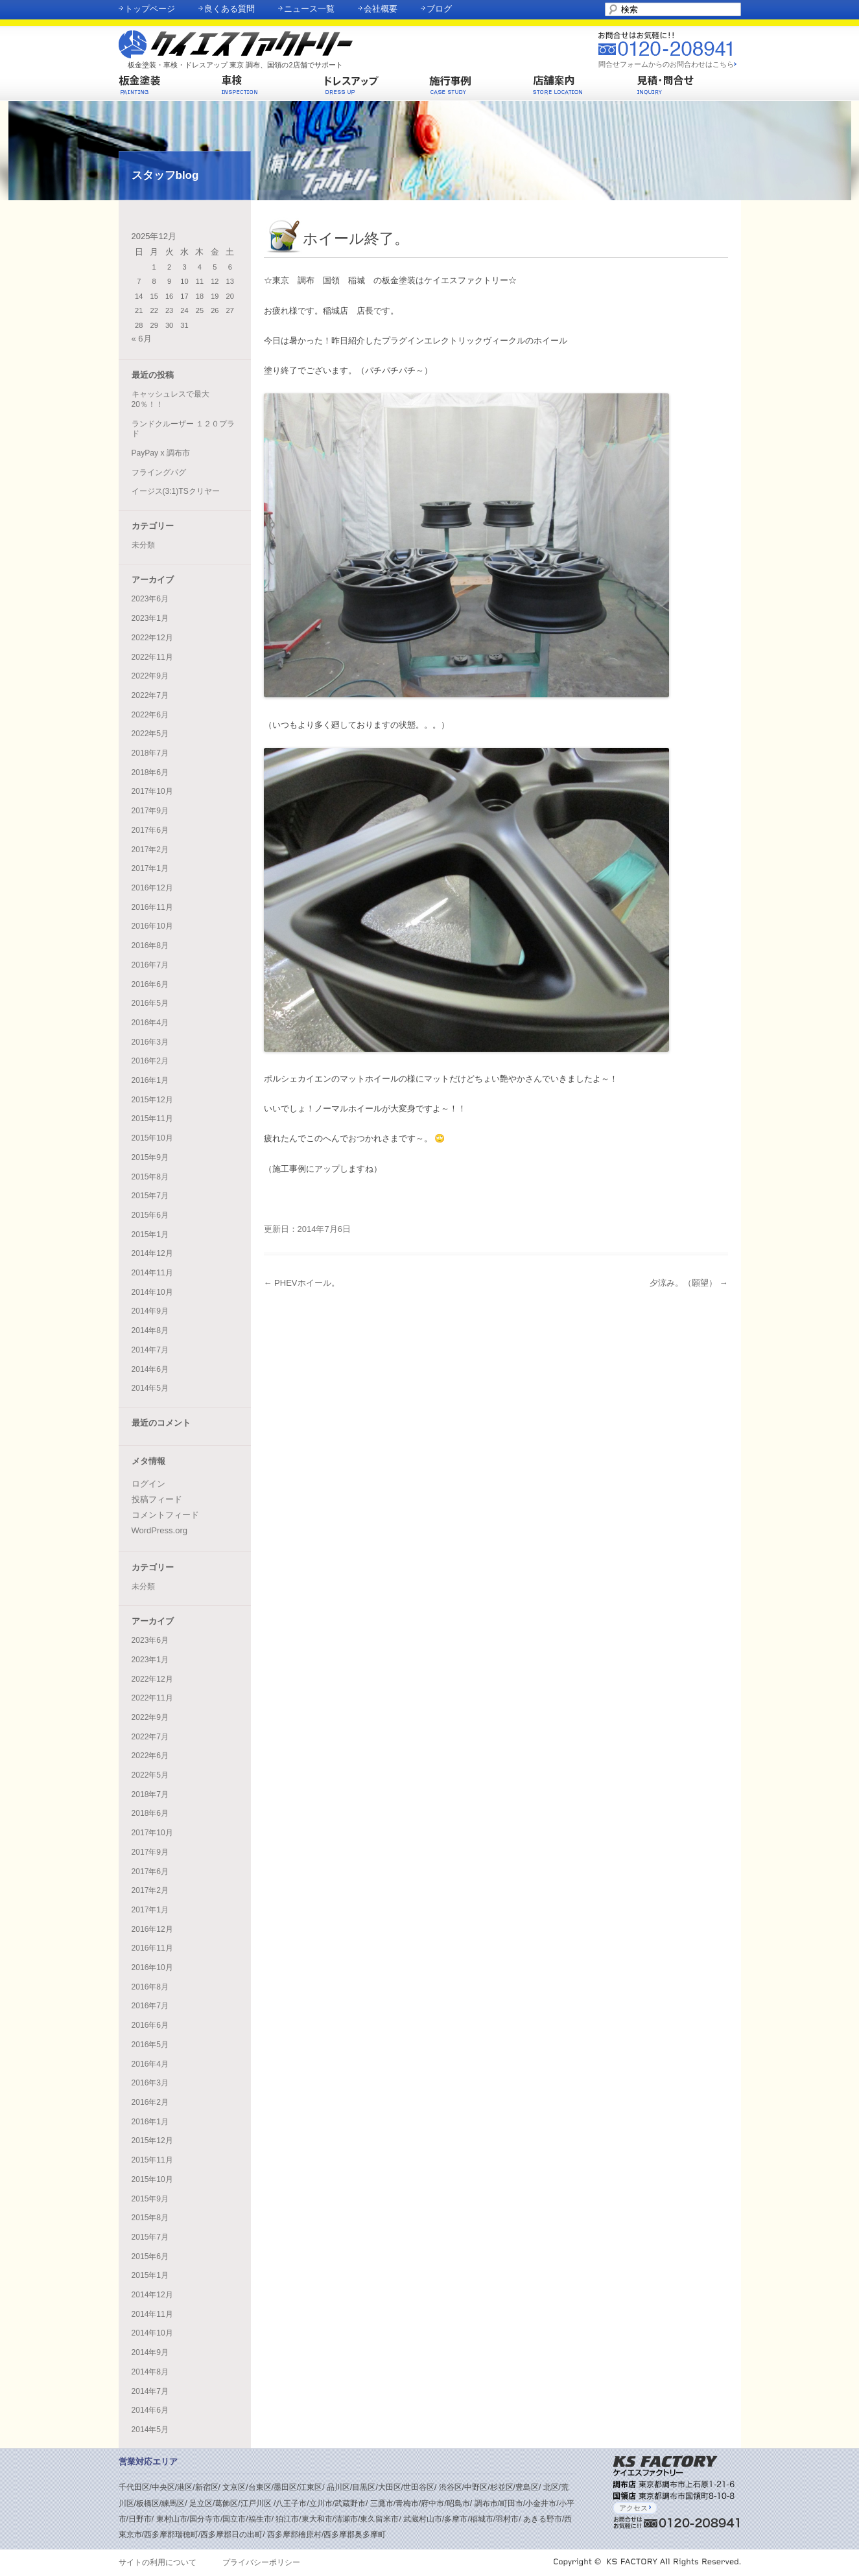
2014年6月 (150, 1369)
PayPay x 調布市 (161, 453)
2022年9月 (150, 675)
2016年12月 (152, 887)
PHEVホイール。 (302, 1283)
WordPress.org (159, 1530)
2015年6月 (150, 1215)
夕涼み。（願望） (689, 1283)
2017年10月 (152, 791)
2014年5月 (150, 1388)
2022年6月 (150, 714)
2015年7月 (150, 1195)
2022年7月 (150, 695)
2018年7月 (150, 753)
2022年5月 (150, 733)
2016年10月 (152, 926)
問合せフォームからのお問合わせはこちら (666, 64)
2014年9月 (150, 1311)
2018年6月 (150, 772)
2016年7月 (150, 964)
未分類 (143, 545)
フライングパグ (159, 472)
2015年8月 (150, 1176)
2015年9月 (150, 1157)
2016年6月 (150, 984)
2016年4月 (150, 1022)
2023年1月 (150, 618)
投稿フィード (157, 1499)
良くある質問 (229, 9)
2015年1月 (150, 1234)
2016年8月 (150, 945)
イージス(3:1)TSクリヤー (176, 491)
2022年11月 (152, 657)
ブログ (439, 9)
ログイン (148, 1484)
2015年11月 (152, 1118)
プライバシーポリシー (261, 2562)
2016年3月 (150, 1042)
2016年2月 (150, 1060)
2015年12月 (152, 1099)
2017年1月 (150, 868)
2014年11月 (152, 1272)
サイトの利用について (157, 2562)
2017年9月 (150, 810)
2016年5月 (150, 1003)
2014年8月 (150, 1330)
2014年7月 (150, 1349)
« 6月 (142, 338)
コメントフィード (165, 1515)
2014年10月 (152, 1292)
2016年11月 (152, 907)
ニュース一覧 (309, 9)
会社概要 (380, 9)
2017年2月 (150, 849)
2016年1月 (150, 1080)
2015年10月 (152, 1138)
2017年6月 (150, 830)
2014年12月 (152, 1253)
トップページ (149, 9)
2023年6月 (150, 598)
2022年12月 (152, 637)
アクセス (635, 2507)
